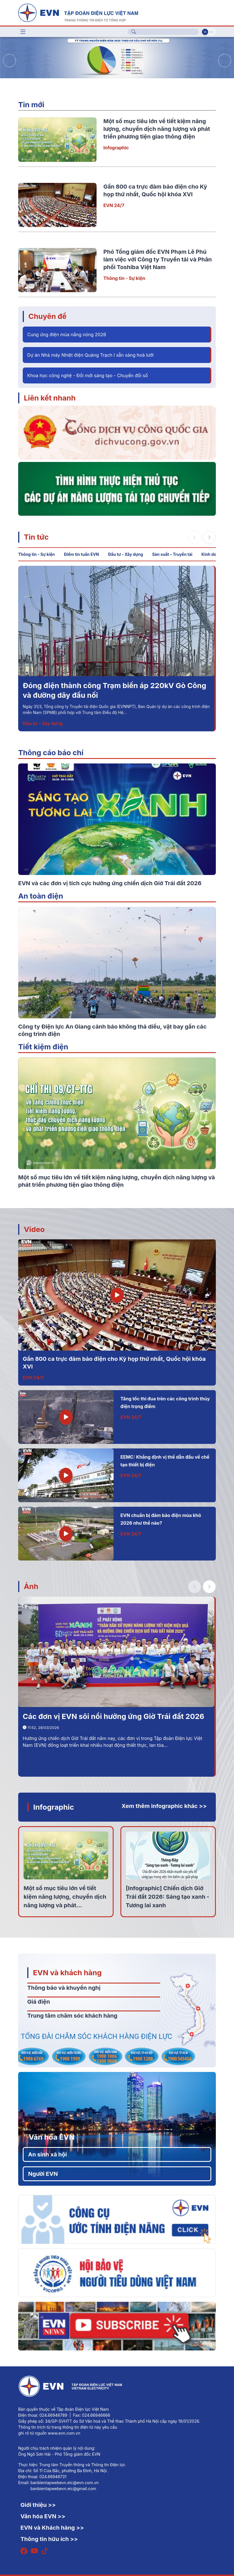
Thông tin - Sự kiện (124, 278)
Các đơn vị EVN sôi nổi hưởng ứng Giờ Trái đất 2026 (113, 1716)
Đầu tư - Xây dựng (125, 554)
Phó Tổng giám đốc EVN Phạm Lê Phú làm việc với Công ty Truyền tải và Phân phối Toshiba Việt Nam (157, 259)
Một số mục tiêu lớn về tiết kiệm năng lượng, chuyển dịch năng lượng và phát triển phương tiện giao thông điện (156, 129)
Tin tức (36, 536)
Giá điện (38, 2001)
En (211, 32)
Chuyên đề (47, 316)
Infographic (116, 147)
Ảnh (31, 1586)
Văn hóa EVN (51, 2137)
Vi (205, 32)
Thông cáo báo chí (50, 752)
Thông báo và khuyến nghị (64, 1987)
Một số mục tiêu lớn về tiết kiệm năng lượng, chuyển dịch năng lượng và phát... (65, 1897)
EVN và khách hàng (67, 1972)
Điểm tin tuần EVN (81, 554)
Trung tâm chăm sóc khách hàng (72, 2015)
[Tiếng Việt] (78, 12)
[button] (224, 60)
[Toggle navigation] (23, 32)
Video (34, 1229)
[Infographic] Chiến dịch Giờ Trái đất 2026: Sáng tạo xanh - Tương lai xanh (167, 1897)
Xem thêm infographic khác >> (164, 1806)
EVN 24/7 (113, 205)
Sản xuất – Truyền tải (172, 554)
